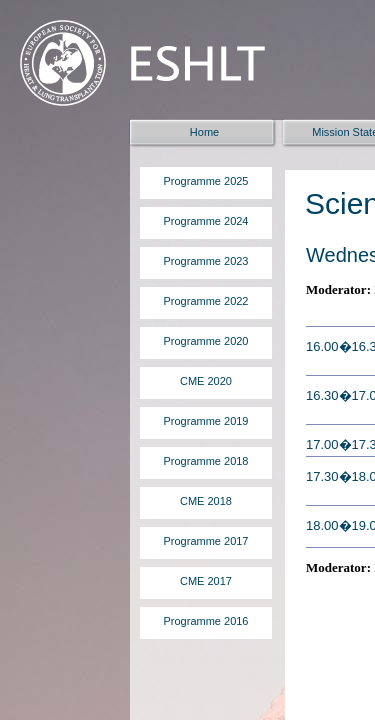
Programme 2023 (206, 261)
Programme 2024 (206, 221)
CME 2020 (206, 381)
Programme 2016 (206, 621)
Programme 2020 (206, 341)
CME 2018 (206, 501)
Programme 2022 (206, 301)
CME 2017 (206, 581)
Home (204, 132)
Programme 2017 (206, 541)
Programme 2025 (206, 181)
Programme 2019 (206, 421)
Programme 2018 (206, 461)
